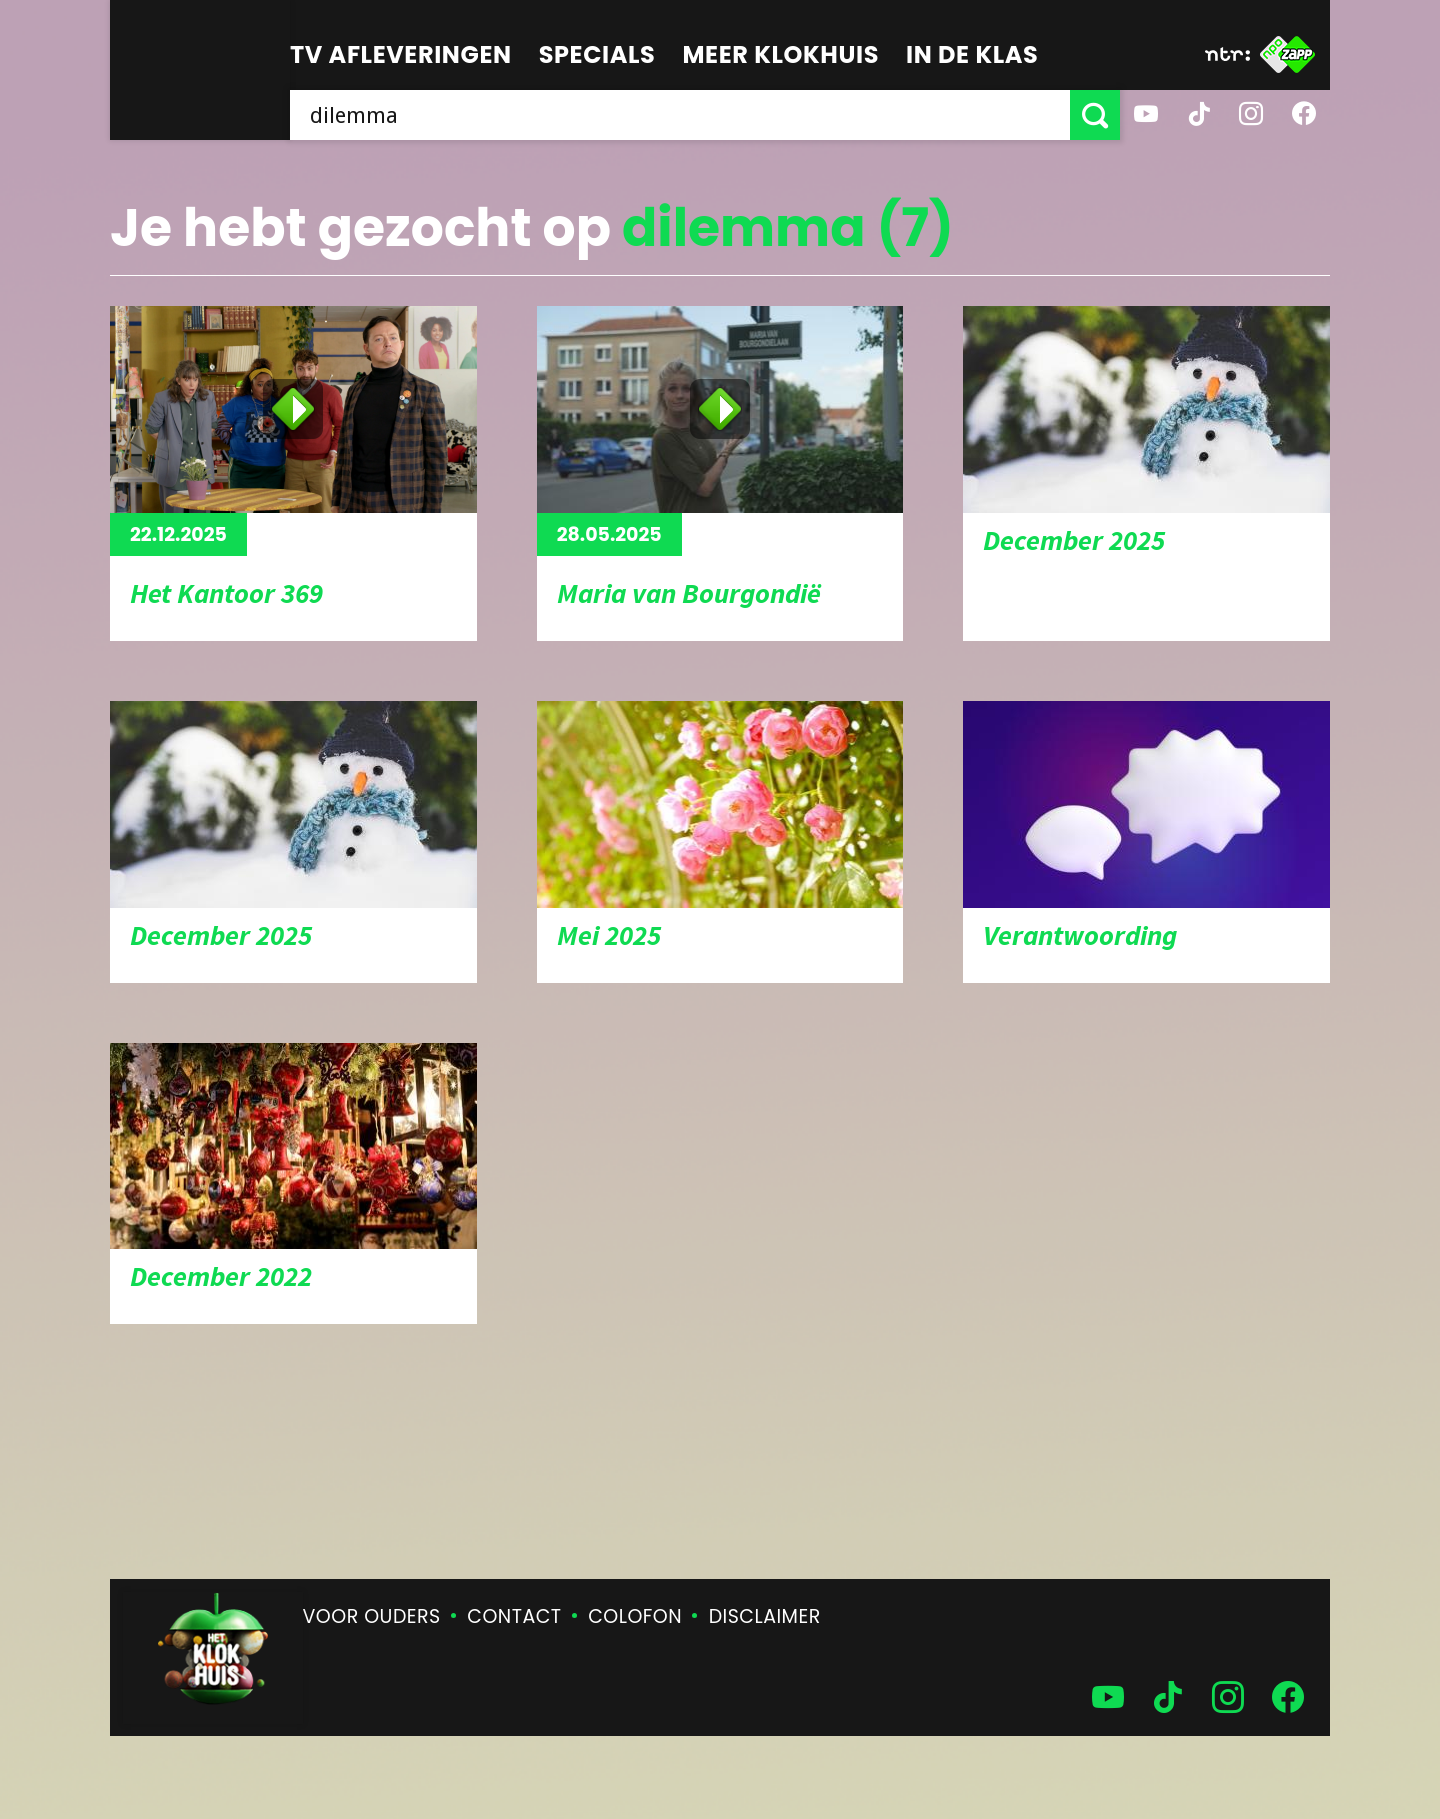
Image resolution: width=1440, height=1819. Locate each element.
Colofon (635, 1616)
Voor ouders (372, 1616)
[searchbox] (680, 115)
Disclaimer (765, 1616)
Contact (514, 1616)
